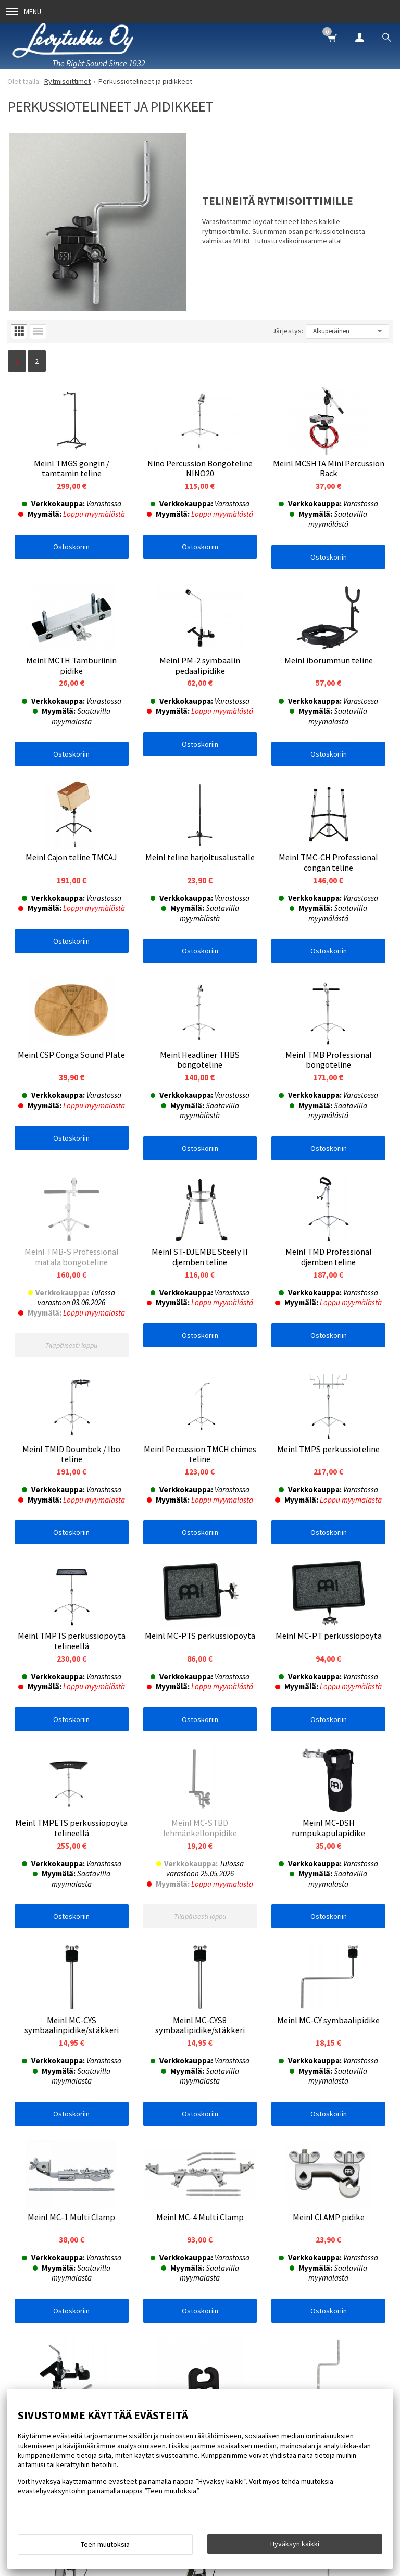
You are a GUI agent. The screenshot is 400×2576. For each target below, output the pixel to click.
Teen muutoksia (105, 2544)
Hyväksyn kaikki (294, 2543)
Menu (23, 11)
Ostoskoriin (71, 546)
